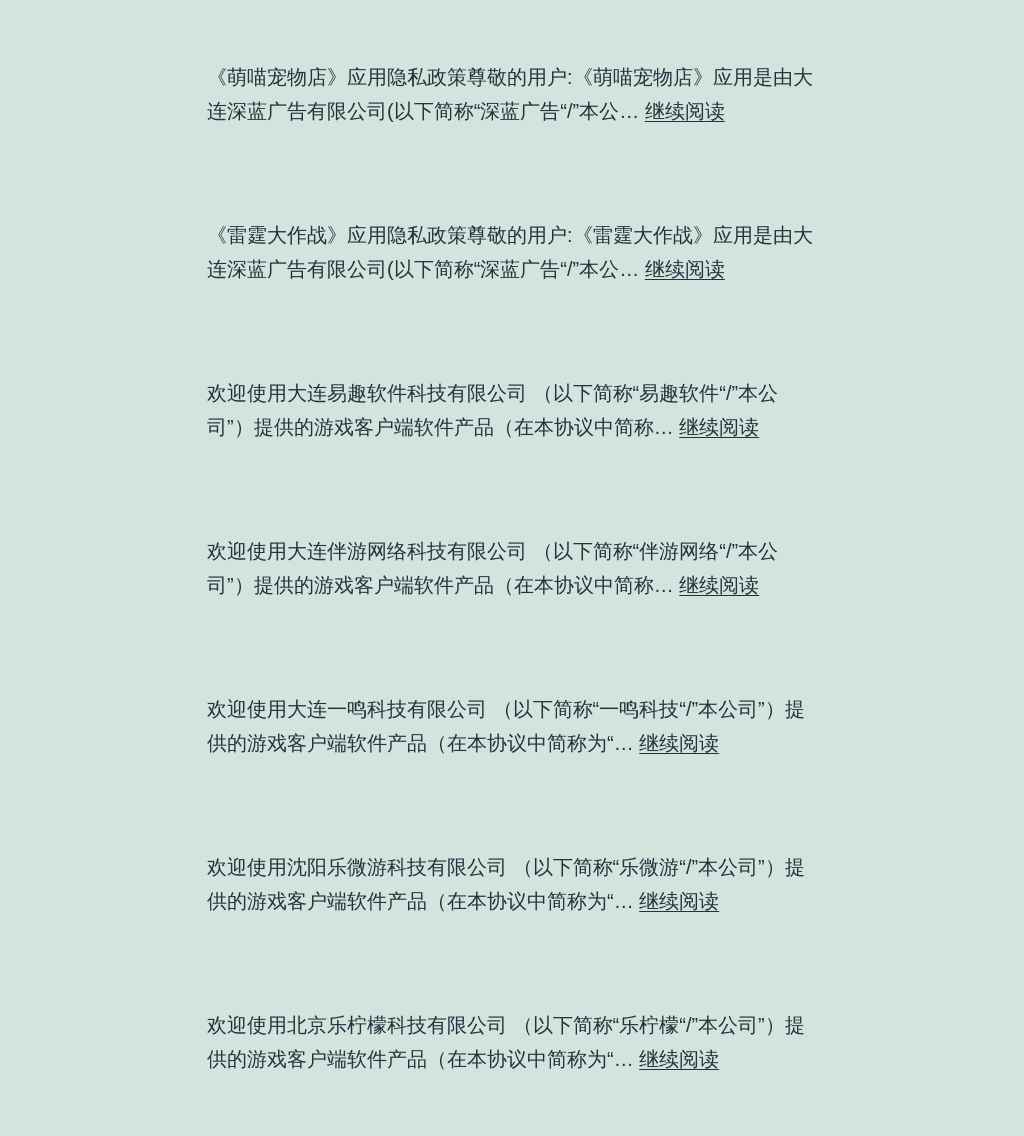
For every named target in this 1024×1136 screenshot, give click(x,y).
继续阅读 (685, 111)
